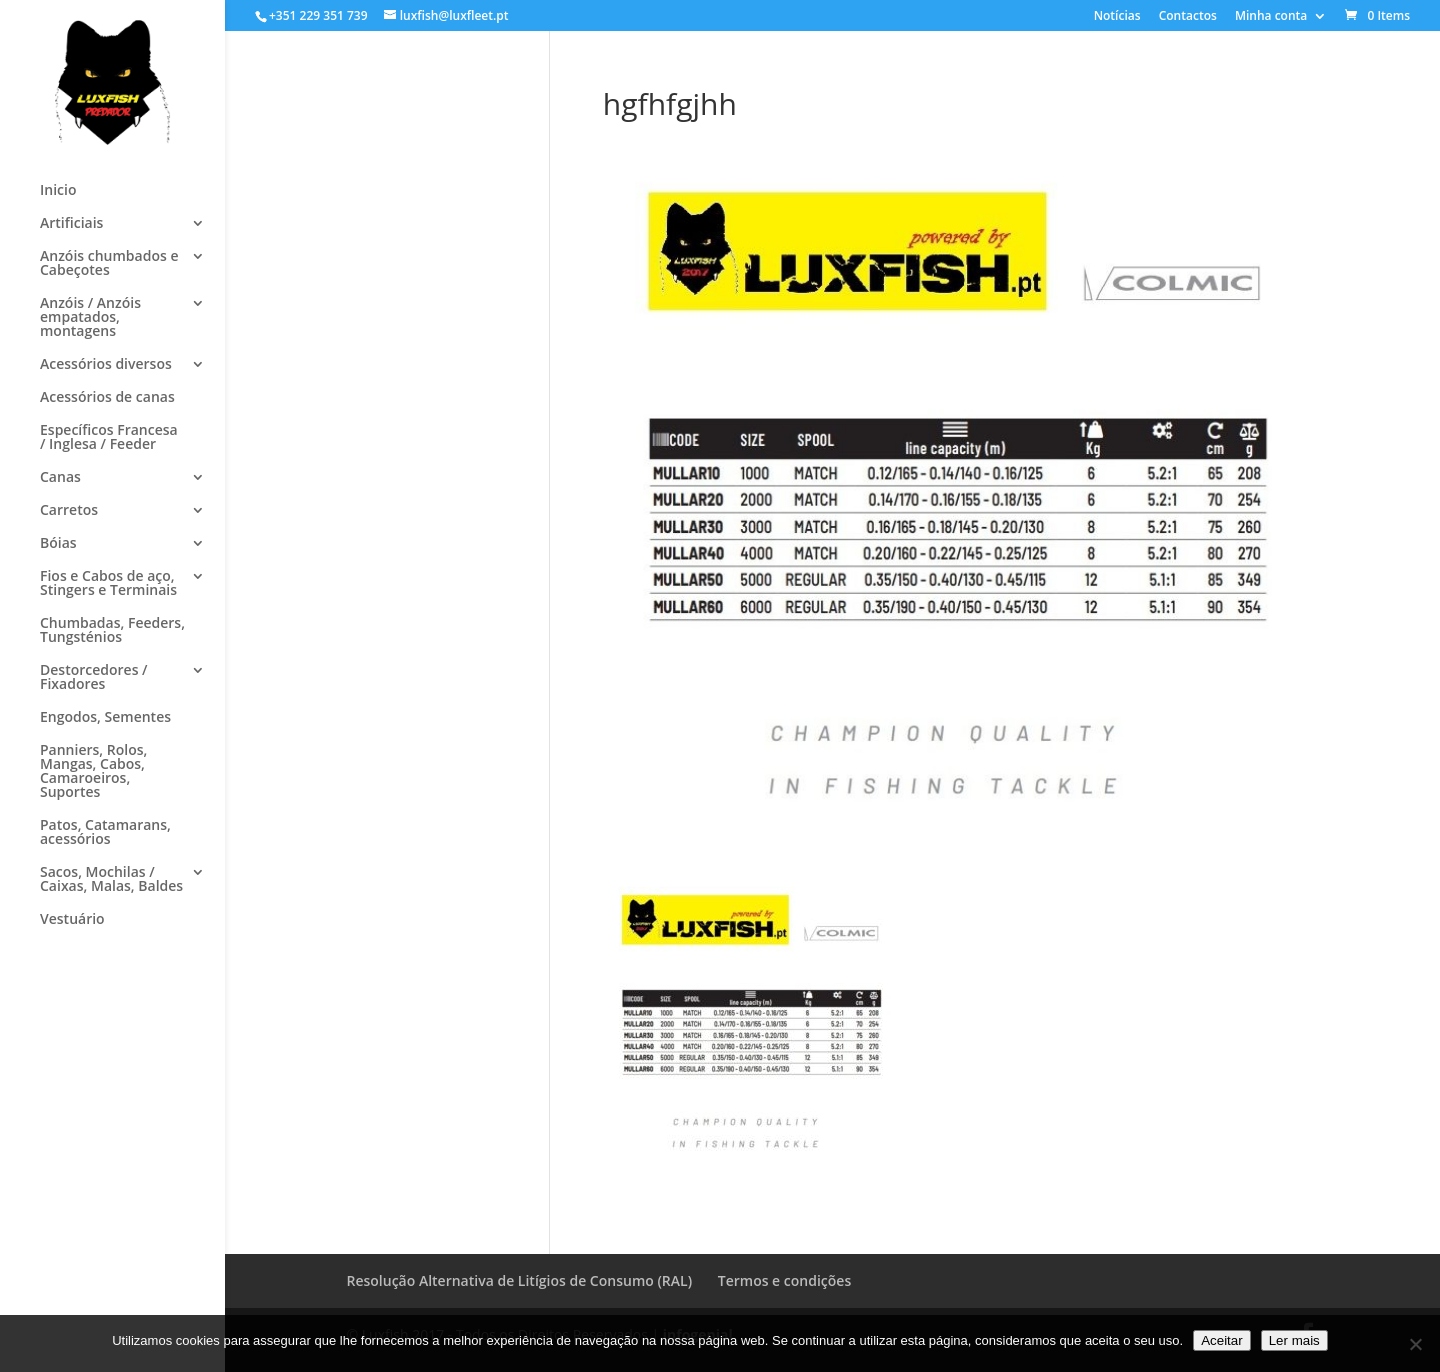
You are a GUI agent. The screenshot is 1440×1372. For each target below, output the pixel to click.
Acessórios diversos (106, 365)
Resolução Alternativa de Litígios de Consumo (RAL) (520, 1280)
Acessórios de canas (107, 398)
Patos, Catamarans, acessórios (105, 833)
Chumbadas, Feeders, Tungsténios (112, 631)
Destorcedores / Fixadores (94, 678)
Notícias (1117, 17)
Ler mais (1294, 1340)
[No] (1415, 1344)
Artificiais (71, 224)
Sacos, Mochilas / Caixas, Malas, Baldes (111, 880)
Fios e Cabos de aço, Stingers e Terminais (108, 584)
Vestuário (72, 920)
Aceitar (1221, 1340)
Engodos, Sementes (105, 718)
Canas (60, 478)
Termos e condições (784, 1280)
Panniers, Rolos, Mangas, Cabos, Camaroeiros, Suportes (93, 772)
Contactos (1188, 17)
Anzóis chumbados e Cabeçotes (109, 264)
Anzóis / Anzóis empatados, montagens (90, 318)
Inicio (58, 191)
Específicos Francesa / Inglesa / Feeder (109, 438)
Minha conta (1271, 17)
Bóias (58, 544)
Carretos (69, 511)
